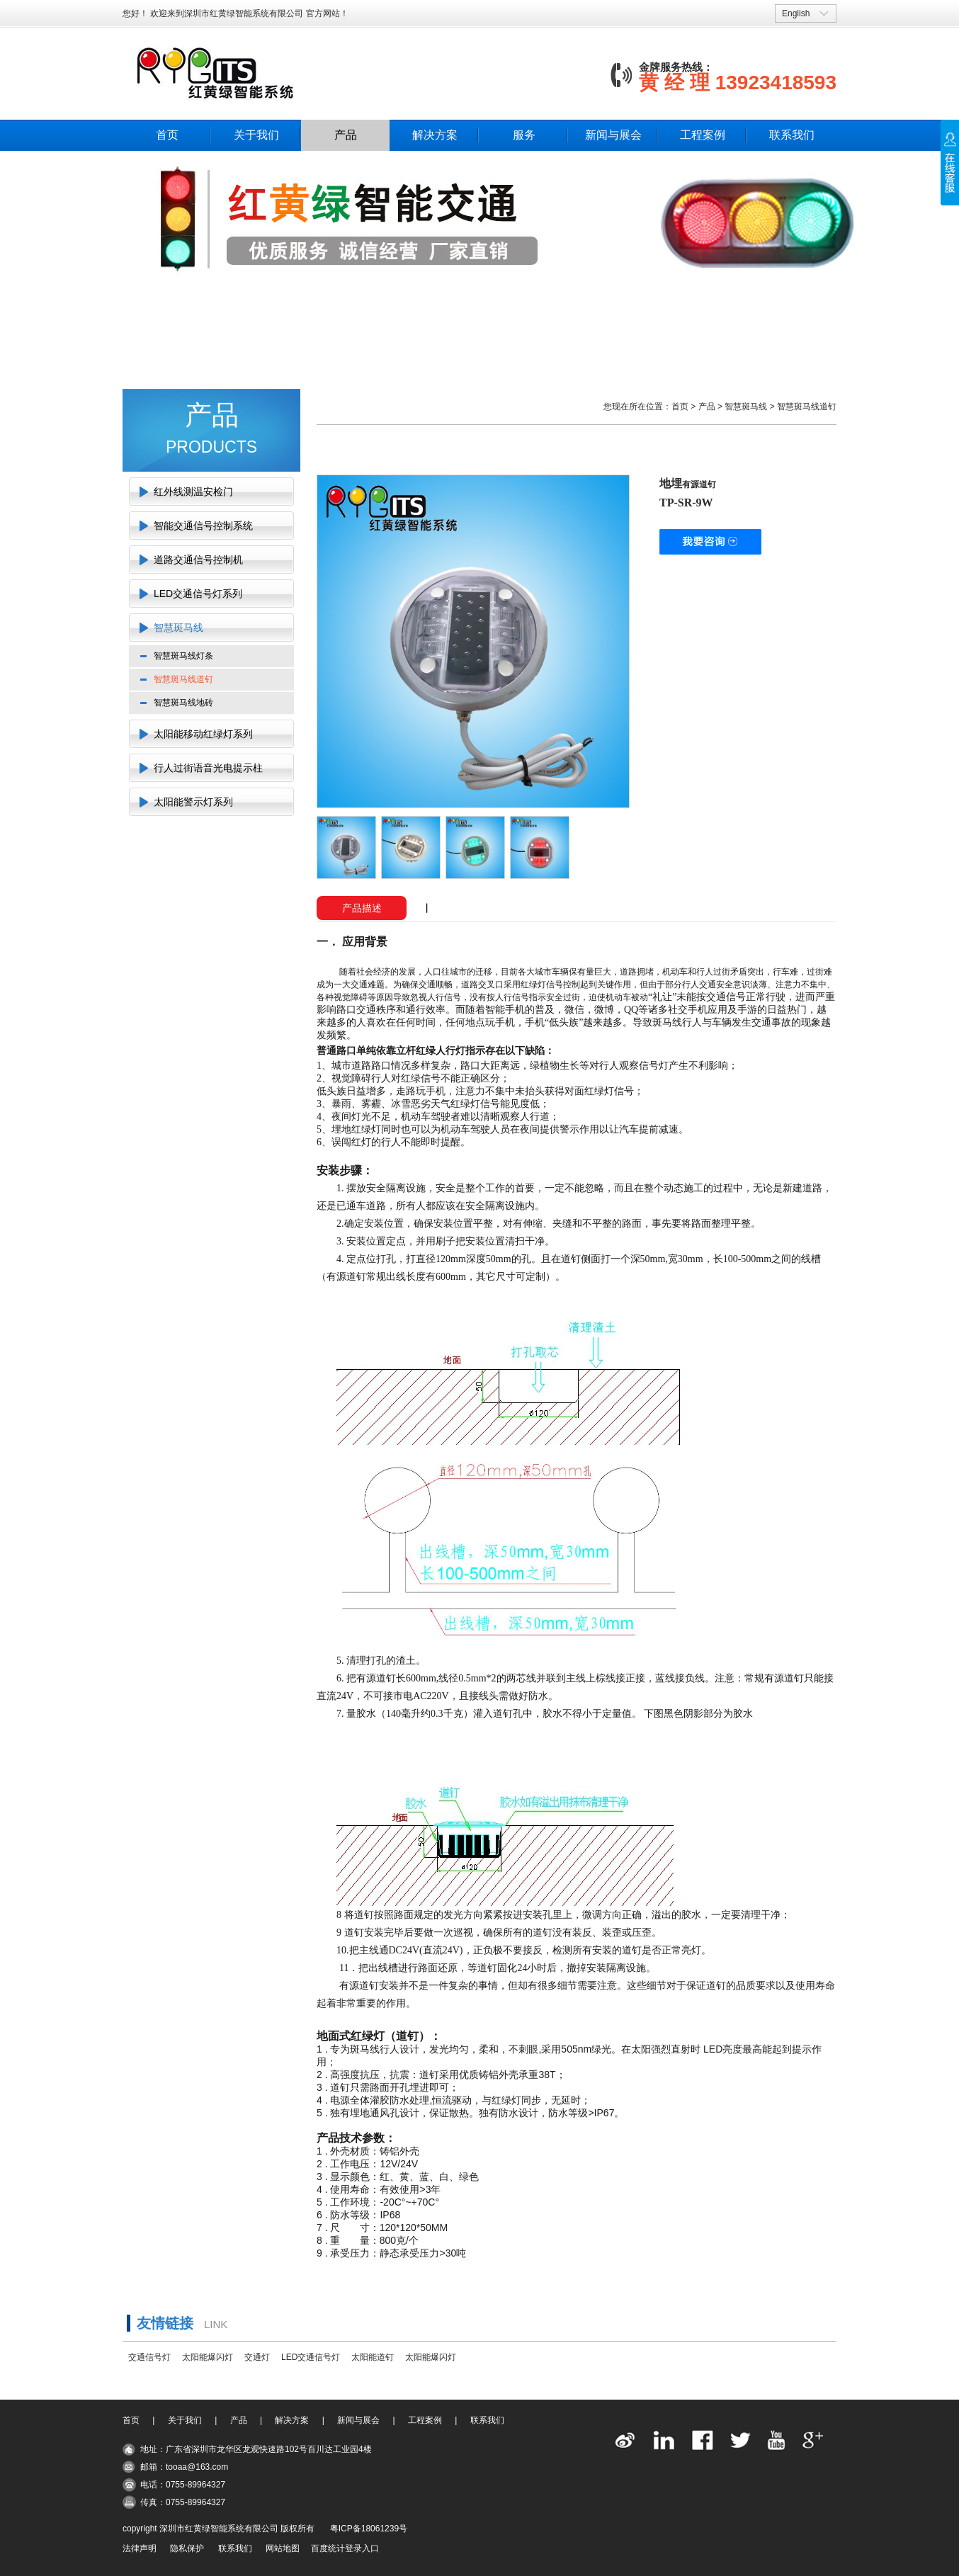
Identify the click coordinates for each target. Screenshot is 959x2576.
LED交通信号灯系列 (198, 593)
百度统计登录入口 (345, 2548)
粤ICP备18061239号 (368, 2529)
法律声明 (140, 2548)
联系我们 (792, 135)
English (796, 13)
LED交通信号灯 (310, 2357)
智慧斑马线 (178, 627)
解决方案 (435, 135)
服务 (524, 135)
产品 (345, 135)
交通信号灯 (149, 2357)
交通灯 (257, 2357)
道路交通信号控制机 (198, 559)
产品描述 (362, 908)
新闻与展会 (613, 135)
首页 (167, 135)
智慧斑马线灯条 (183, 656)
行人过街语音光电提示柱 (208, 767)
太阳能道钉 (372, 2357)
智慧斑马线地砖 (183, 703)
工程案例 (702, 135)
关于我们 (256, 135)
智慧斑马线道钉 (183, 679)
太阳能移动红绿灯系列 (203, 733)
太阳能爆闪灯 (207, 2357)
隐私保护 (187, 2548)
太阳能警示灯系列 (193, 801)
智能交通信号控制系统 (203, 525)
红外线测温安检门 (193, 491)
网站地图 (283, 2548)
